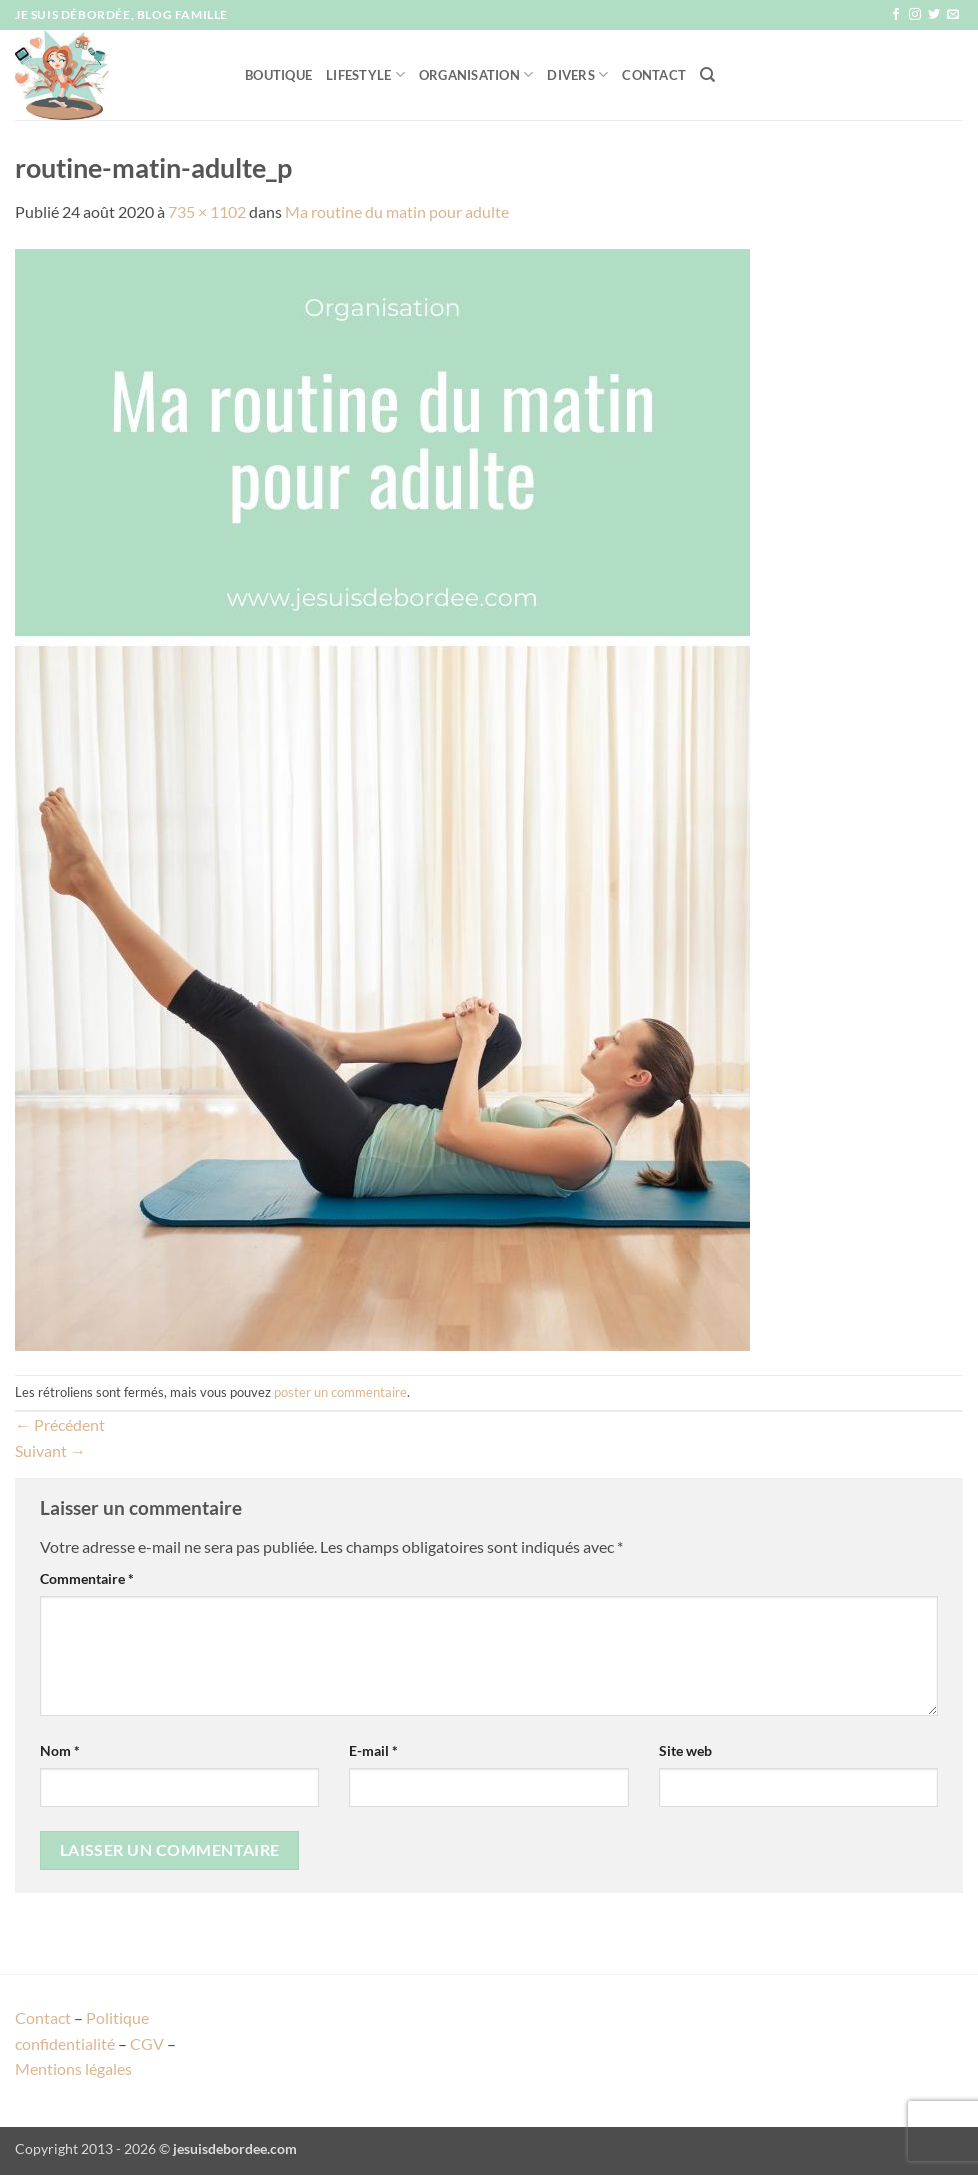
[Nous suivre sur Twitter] (934, 15)
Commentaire (87, 1578)
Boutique (278, 75)
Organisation (476, 74)
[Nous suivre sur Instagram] (915, 15)
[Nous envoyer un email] (953, 15)
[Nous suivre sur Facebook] (896, 15)
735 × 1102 (207, 211)
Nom (60, 1750)
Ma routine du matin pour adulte (397, 211)
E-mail (373, 1750)
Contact (654, 75)
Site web (685, 1750)
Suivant (50, 1450)
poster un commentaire (340, 1392)
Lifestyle (365, 74)
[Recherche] (707, 75)
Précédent (60, 1424)
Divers (577, 74)
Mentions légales (73, 2068)
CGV (147, 2043)
